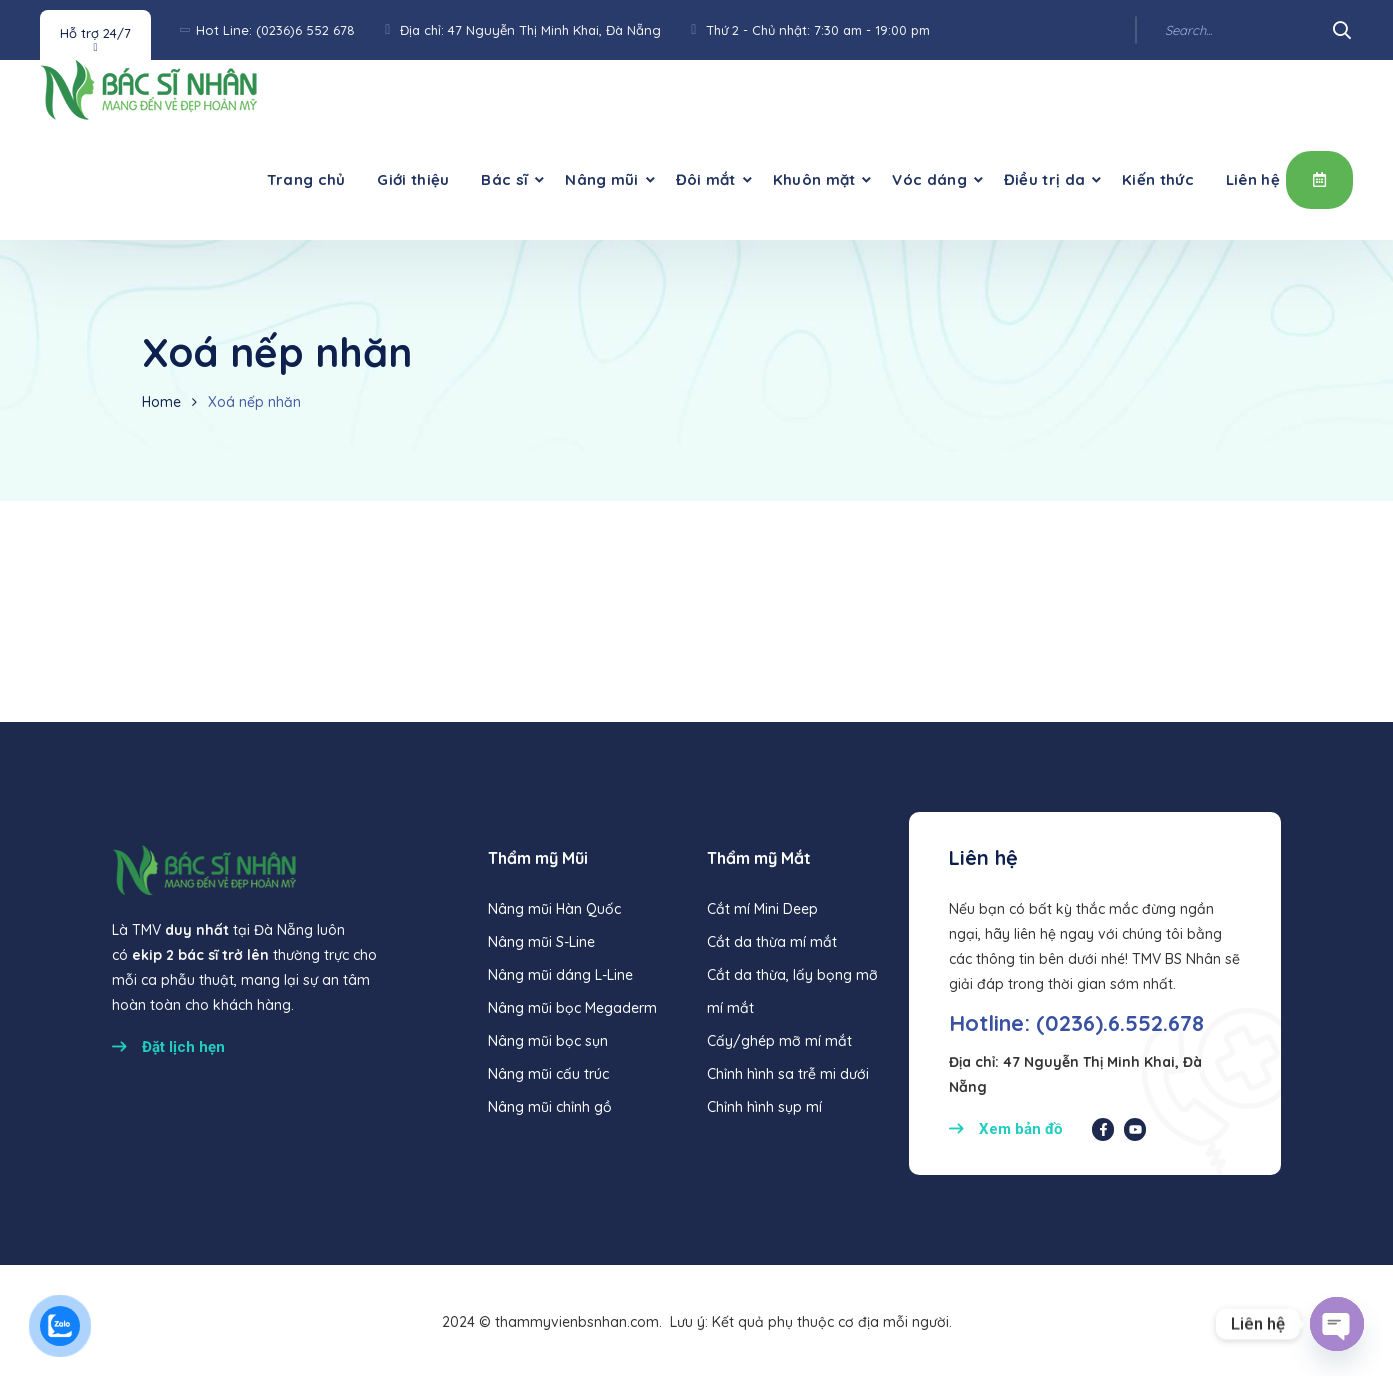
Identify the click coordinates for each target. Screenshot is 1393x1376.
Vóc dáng (929, 179)
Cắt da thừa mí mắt (772, 942)
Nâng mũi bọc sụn (548, 1041)
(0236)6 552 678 (305, 30)
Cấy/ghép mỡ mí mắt (779, 1041)
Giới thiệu (413, 179)
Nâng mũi (601, 179)
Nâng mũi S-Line (541, 942)
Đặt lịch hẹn (1319, 179)
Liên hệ (1253, 179)
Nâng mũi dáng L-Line (560, 975)
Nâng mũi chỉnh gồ (550, 1107)
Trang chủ (306, 179)
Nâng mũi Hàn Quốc (554, 909)
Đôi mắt (706, 179)
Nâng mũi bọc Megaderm (572, 1008)
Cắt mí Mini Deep (762, 909)
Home (161, 402)
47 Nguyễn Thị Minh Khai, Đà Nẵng (554, 30)
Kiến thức (1158, 179)
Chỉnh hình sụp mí (764, 1107)
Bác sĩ (504, 179)
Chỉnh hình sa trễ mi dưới (788, 1074)
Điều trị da (1044, 179)
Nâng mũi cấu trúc (548, 1074)
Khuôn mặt (814, 179)
